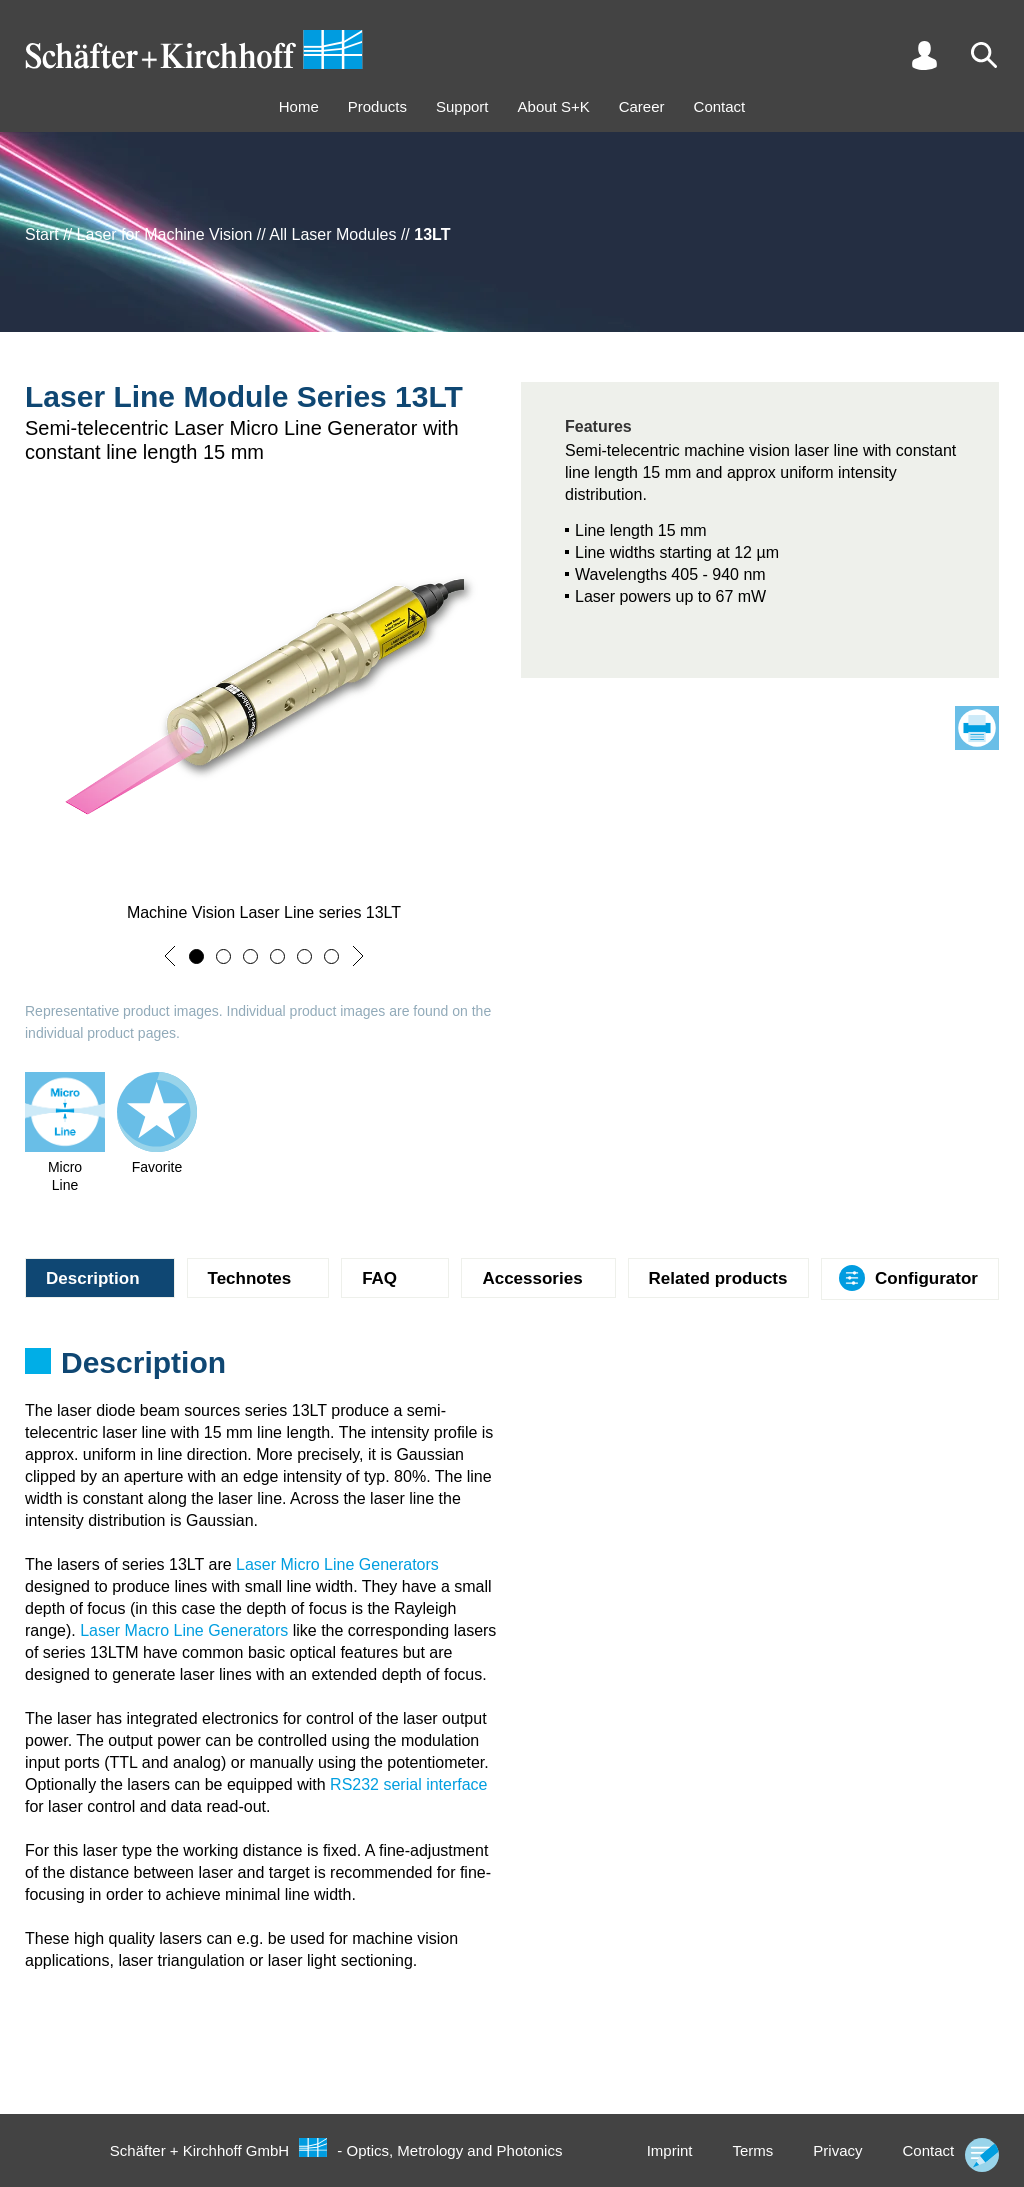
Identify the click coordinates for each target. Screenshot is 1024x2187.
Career (642, 106)
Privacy (837, 2150)
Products (377, 106)
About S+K (554, 106)
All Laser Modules (332, 234)
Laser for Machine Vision (165, 234)
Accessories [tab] (532, 1278)
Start (42, 234)
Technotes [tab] (250, 1278)
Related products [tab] (718, 1278)
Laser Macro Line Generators (184, 1630)
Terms (752, 2150)
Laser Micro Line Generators (337, 1564)
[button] (170, 956)
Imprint (670, 2150)
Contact (720, 106)
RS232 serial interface (408, 1784)
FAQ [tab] (379, 1278)
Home (299, 106)
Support (462, 106)
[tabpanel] (512, 1369)
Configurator (926, 1278)
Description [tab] (93, 1278)
